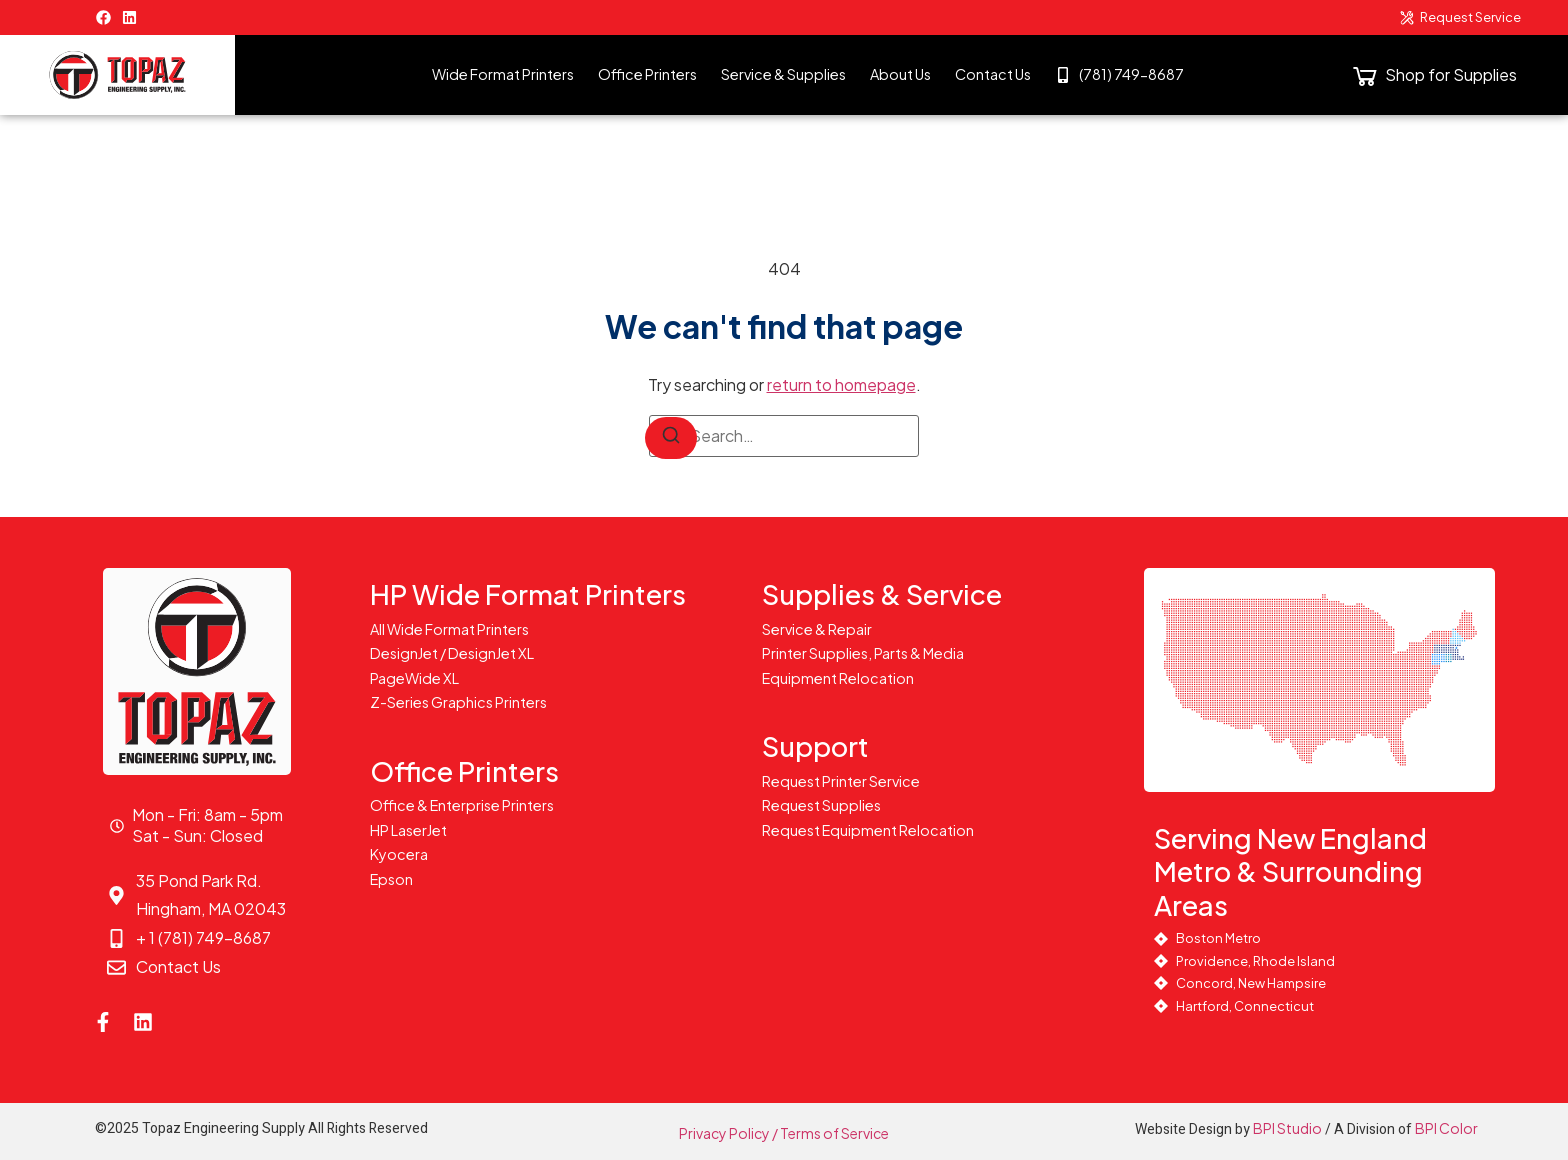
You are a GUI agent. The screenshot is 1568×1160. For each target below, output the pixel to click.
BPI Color (1446, 1128)
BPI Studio (1287, 1128)
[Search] (671, 438)
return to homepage (841, 384)
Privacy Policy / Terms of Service (784, 1133)
